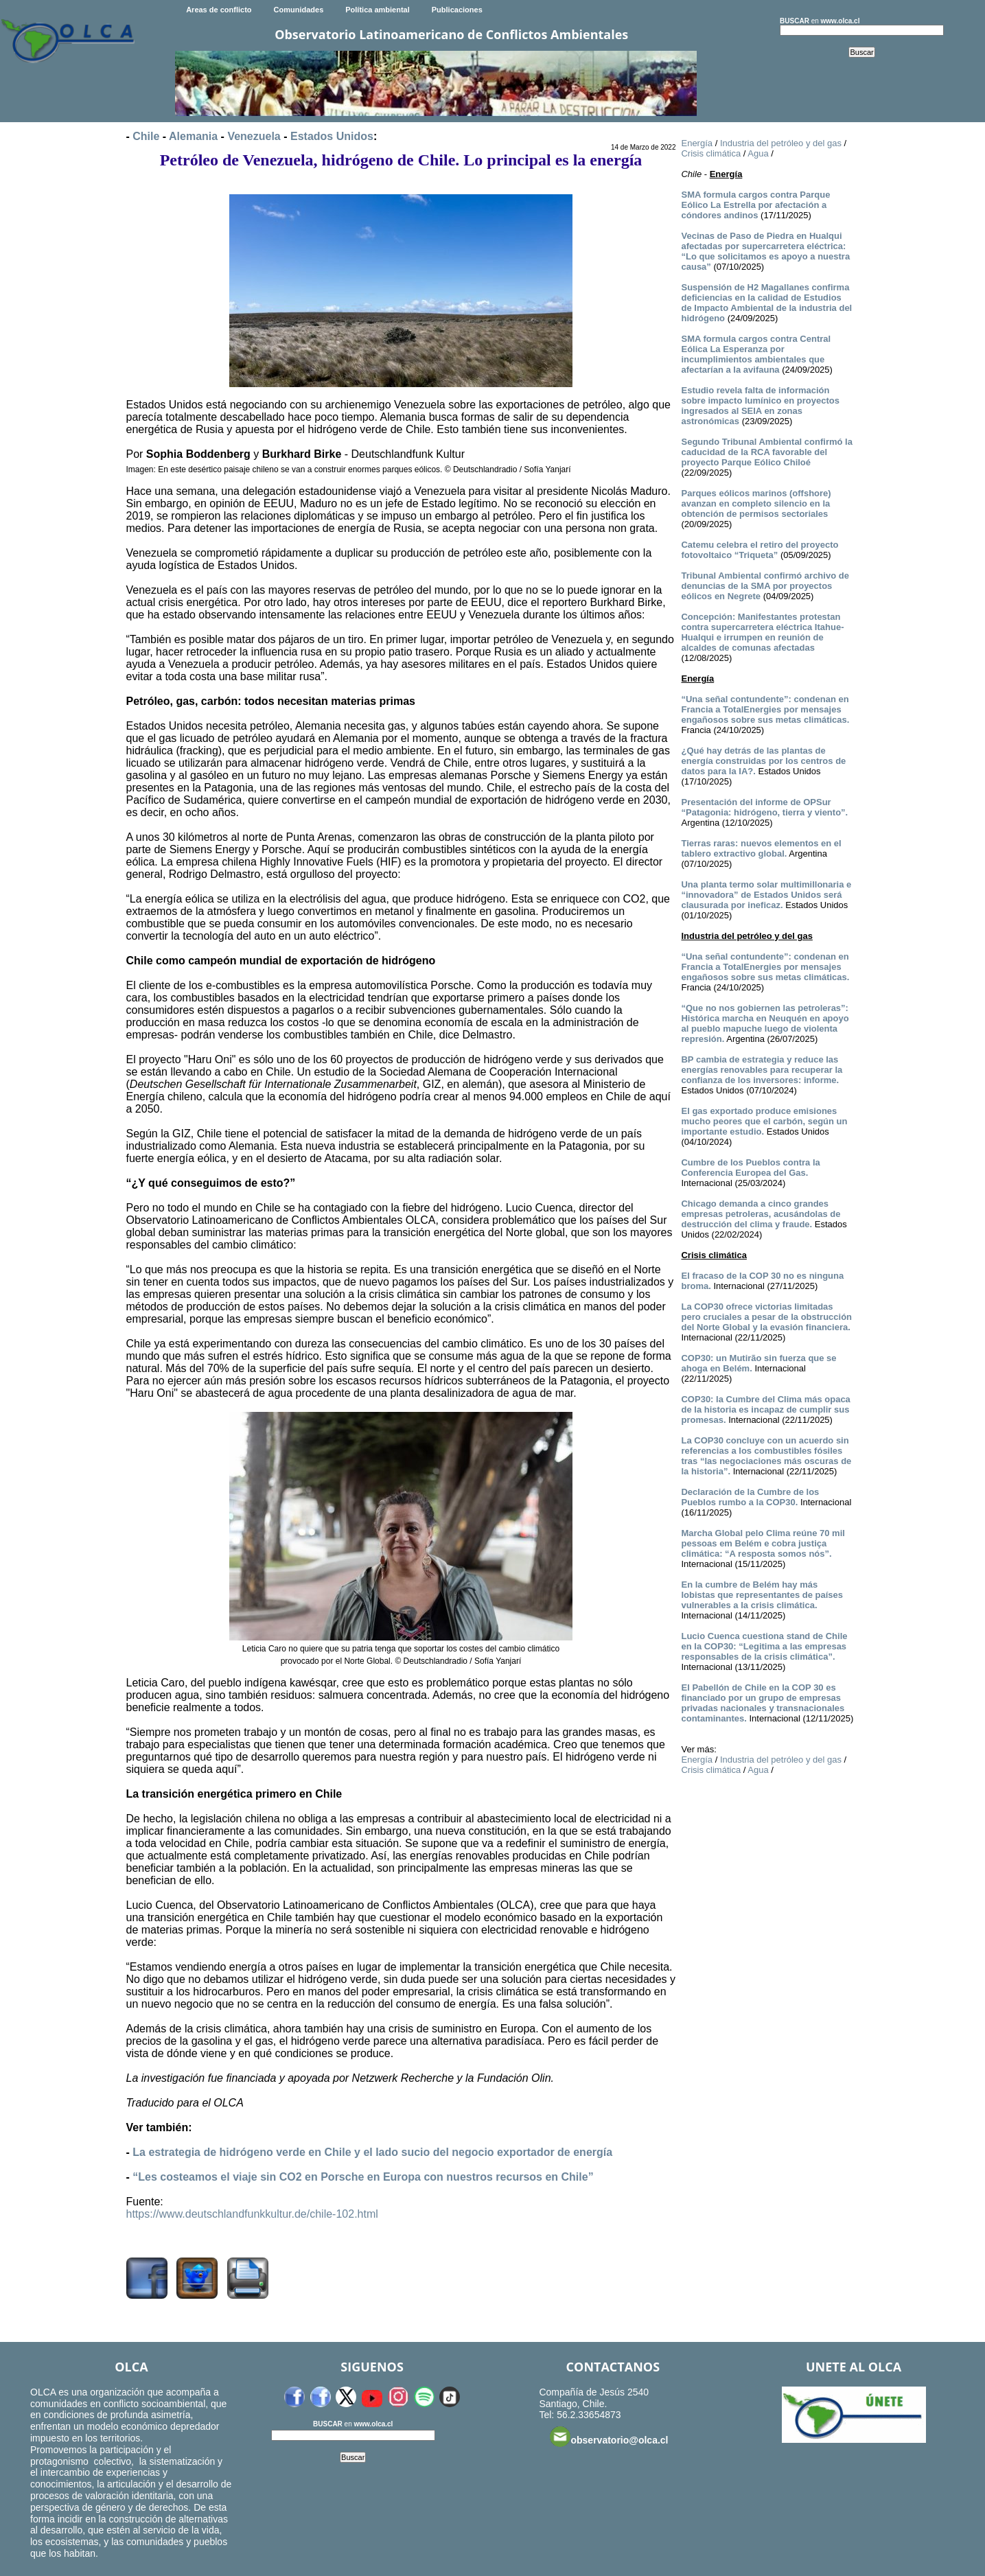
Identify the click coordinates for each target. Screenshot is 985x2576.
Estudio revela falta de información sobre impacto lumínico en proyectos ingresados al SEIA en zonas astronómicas (760, 405)
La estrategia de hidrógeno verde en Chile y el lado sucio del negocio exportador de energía (372, 2152)
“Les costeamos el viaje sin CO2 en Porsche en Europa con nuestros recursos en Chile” (362, 2177)
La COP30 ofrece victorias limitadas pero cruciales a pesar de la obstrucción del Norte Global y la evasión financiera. (766, 1316)
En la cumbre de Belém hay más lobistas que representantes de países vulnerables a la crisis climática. (762, 1594)
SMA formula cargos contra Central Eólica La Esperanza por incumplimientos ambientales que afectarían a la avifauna (756, 354)
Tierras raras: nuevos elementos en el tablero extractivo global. (761, 848)
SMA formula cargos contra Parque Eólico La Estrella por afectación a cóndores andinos (755, 204)
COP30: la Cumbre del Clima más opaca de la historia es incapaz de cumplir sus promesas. (765, 1409)
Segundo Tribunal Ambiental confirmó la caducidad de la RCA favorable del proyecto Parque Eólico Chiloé (766, 452)
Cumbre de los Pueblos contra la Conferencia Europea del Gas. (750, 1167)
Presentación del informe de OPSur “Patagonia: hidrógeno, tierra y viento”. (764, 807)
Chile (145, 136)
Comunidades (299, 9)
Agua (758, 153)
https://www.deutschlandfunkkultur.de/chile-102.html (252, 2214)
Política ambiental (377, 9)
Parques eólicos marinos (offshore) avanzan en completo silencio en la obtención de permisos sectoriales (756, 503)
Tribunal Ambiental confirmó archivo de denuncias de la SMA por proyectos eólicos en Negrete (764, 585)
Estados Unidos (331, 136)
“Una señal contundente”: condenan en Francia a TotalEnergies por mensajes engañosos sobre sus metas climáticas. (765, 709)
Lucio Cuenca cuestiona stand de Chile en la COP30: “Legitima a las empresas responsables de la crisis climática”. (764, 1646)
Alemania (193, 136)
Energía (696, 143)
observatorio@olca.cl (609, 2436)
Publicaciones (457, 9)
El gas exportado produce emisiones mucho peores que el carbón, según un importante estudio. (764, 1121)
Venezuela (253, 136)
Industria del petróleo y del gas (781, 143)
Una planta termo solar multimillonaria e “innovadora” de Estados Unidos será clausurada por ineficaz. (766, 894)
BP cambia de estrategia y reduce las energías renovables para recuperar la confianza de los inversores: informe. (761, 1069)
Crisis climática (711, 153)
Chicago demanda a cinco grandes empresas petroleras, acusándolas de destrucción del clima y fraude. (760, 1213)
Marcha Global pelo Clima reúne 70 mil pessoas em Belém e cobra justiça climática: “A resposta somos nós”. (762, 1543)
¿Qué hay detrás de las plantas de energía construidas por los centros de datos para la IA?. (763, 760)
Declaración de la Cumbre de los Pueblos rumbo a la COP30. (750, 1497)
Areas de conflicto (218, 9)
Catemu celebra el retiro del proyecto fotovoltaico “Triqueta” (759, 549)
